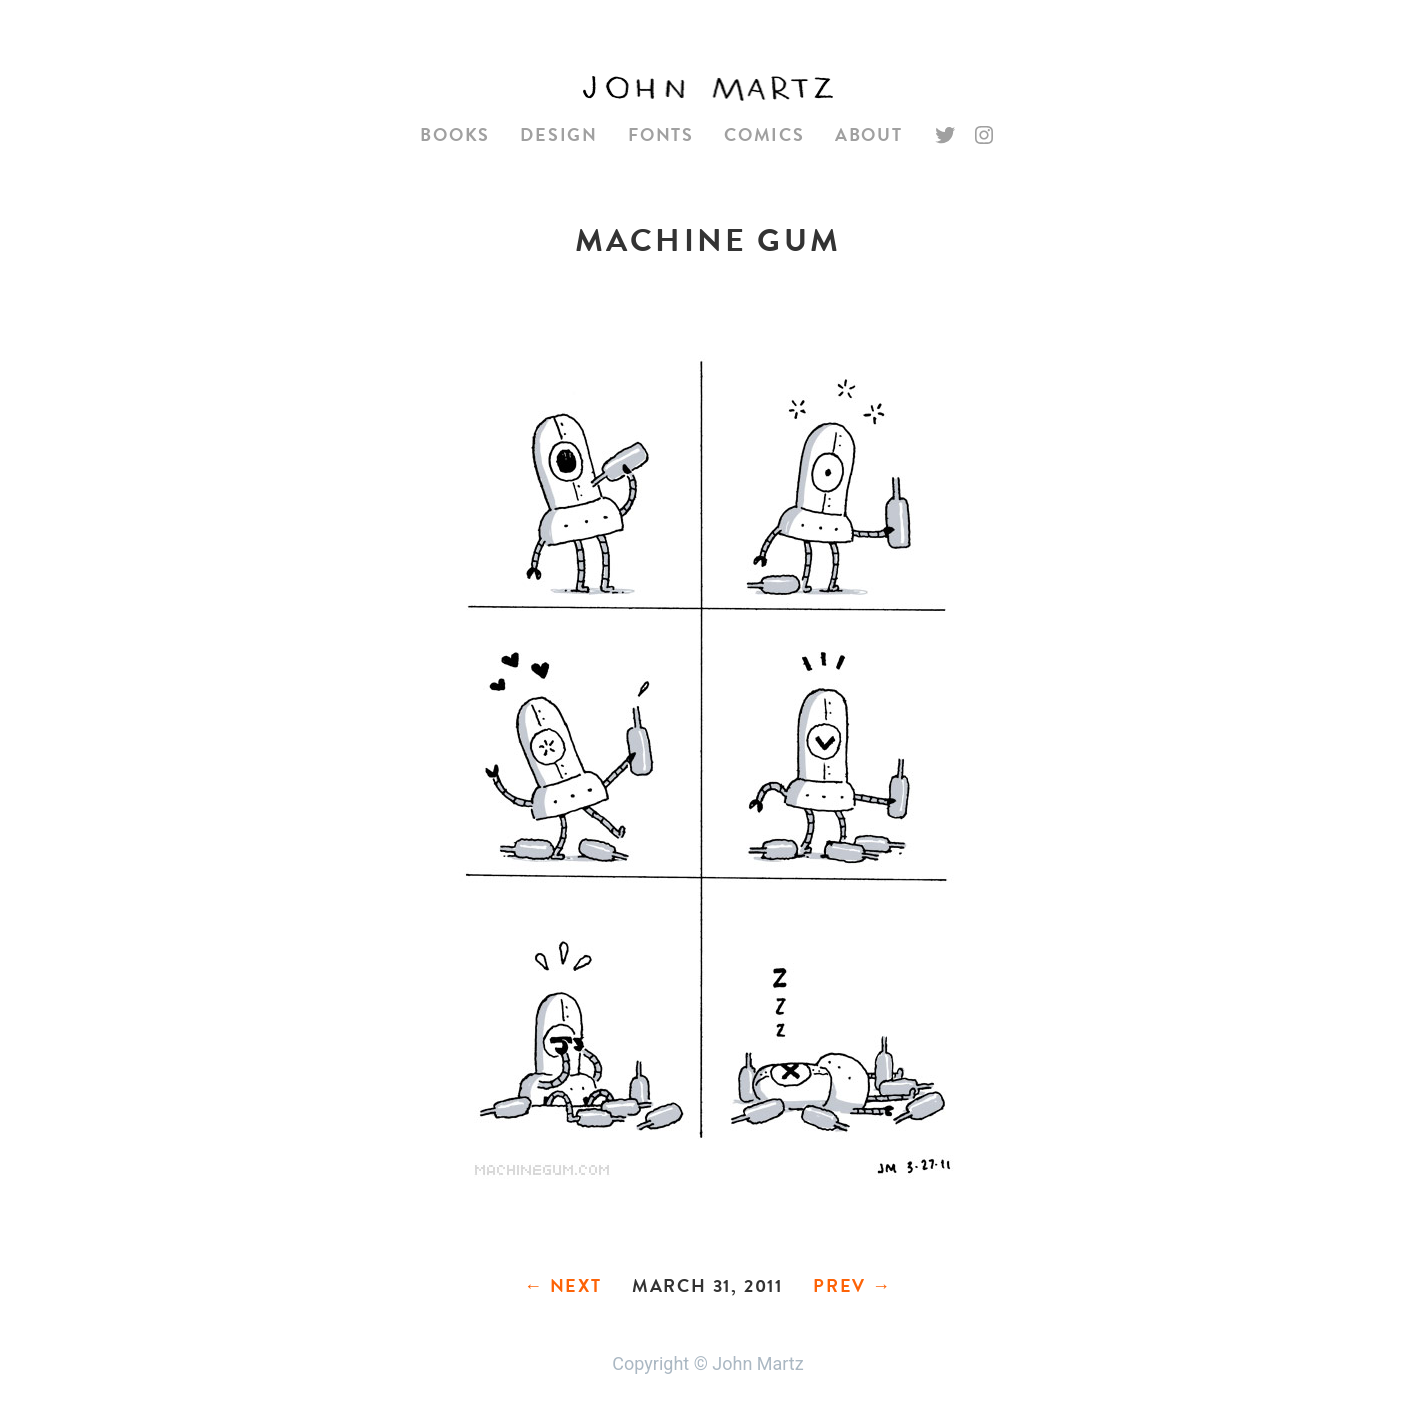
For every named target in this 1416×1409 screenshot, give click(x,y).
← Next (563, 1285)
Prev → (852, 1285)
